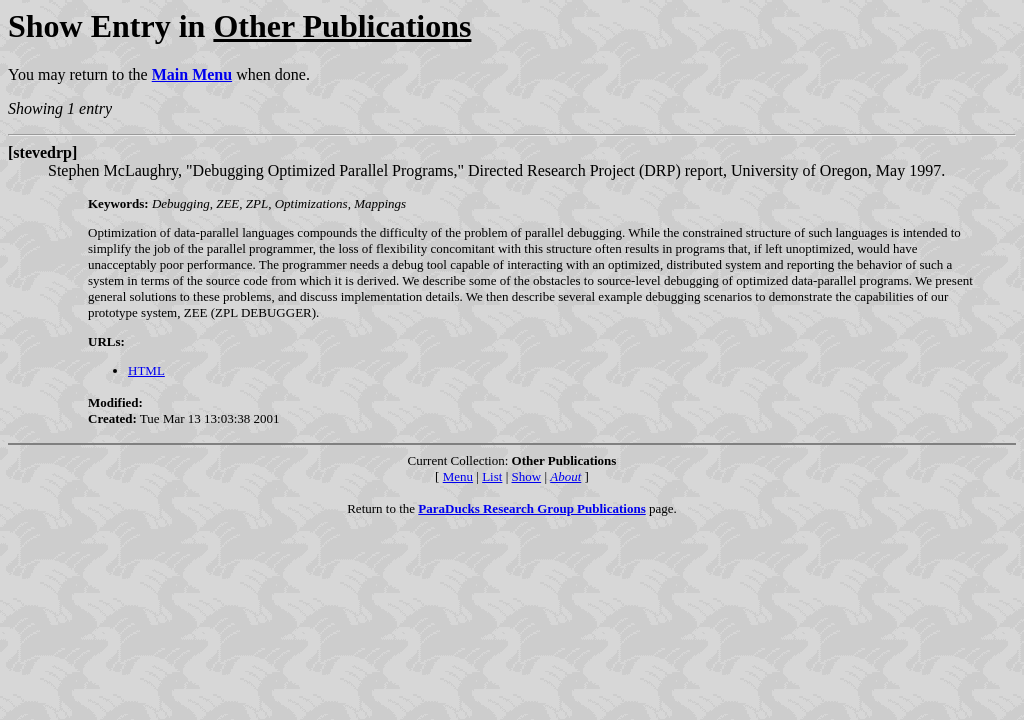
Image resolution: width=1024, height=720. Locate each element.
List (492, 476)
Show (527, 476)
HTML (146, 370)
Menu (458, 476)
